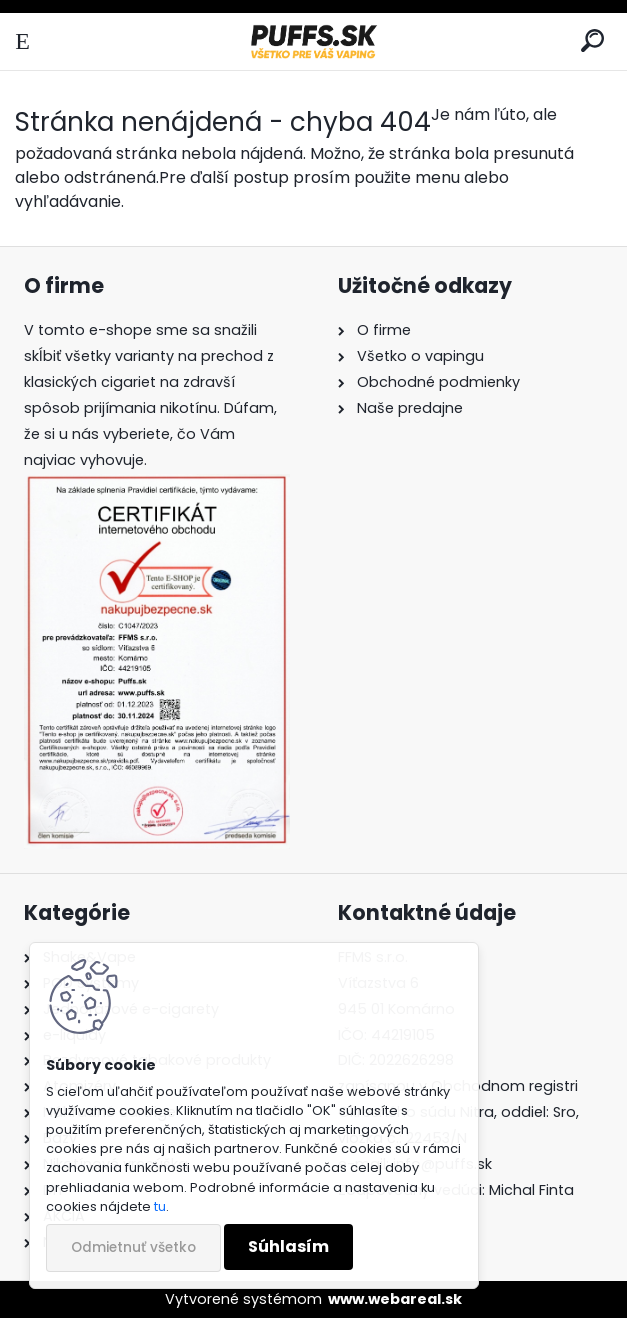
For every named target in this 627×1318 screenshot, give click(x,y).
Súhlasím (288, 1246)
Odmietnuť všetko (133, 1247)
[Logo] (313, 41)
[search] (592, 41)
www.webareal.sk (395, 1299)
